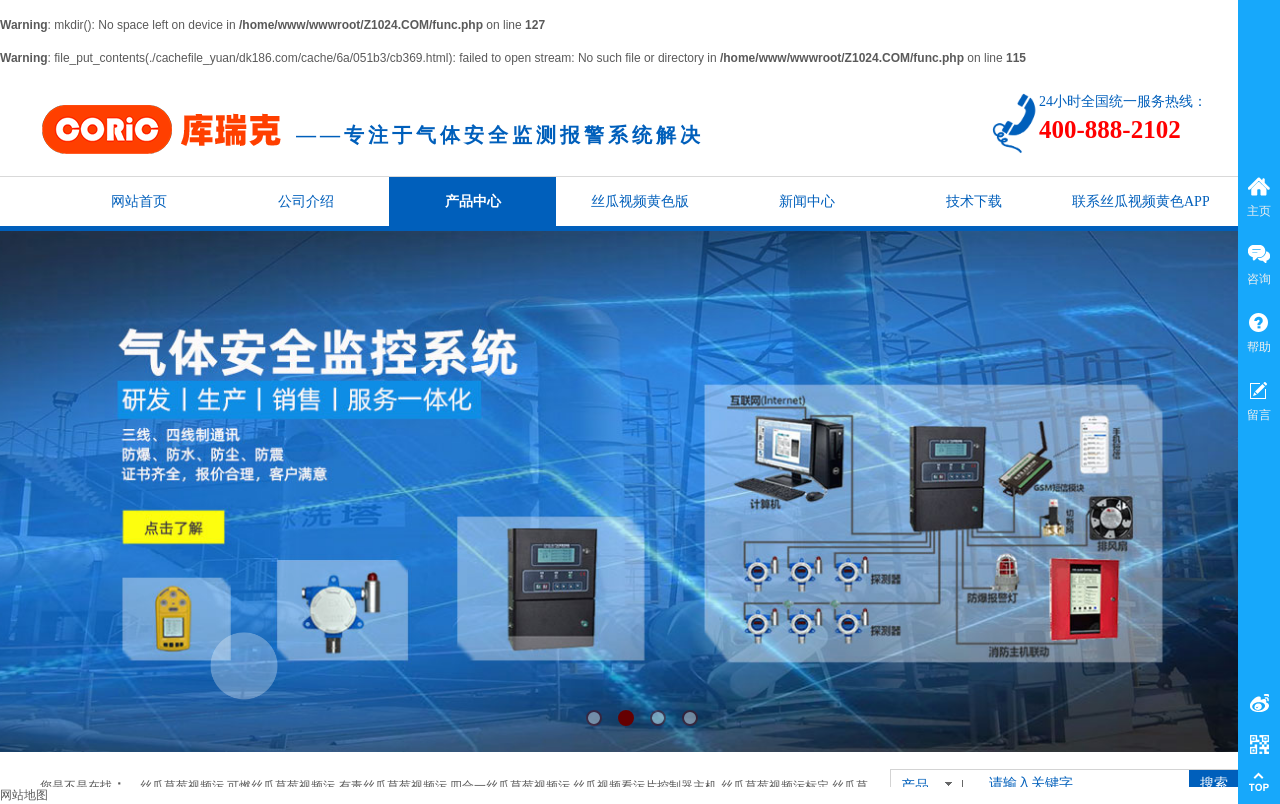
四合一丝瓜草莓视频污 (510, 786)
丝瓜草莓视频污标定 (775, 786)
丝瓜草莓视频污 (182, 786)
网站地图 (24, 795)
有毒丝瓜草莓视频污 (393, 786)
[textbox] (1078, 784)
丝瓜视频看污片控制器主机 (645, 786)
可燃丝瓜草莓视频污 (281, 786)
